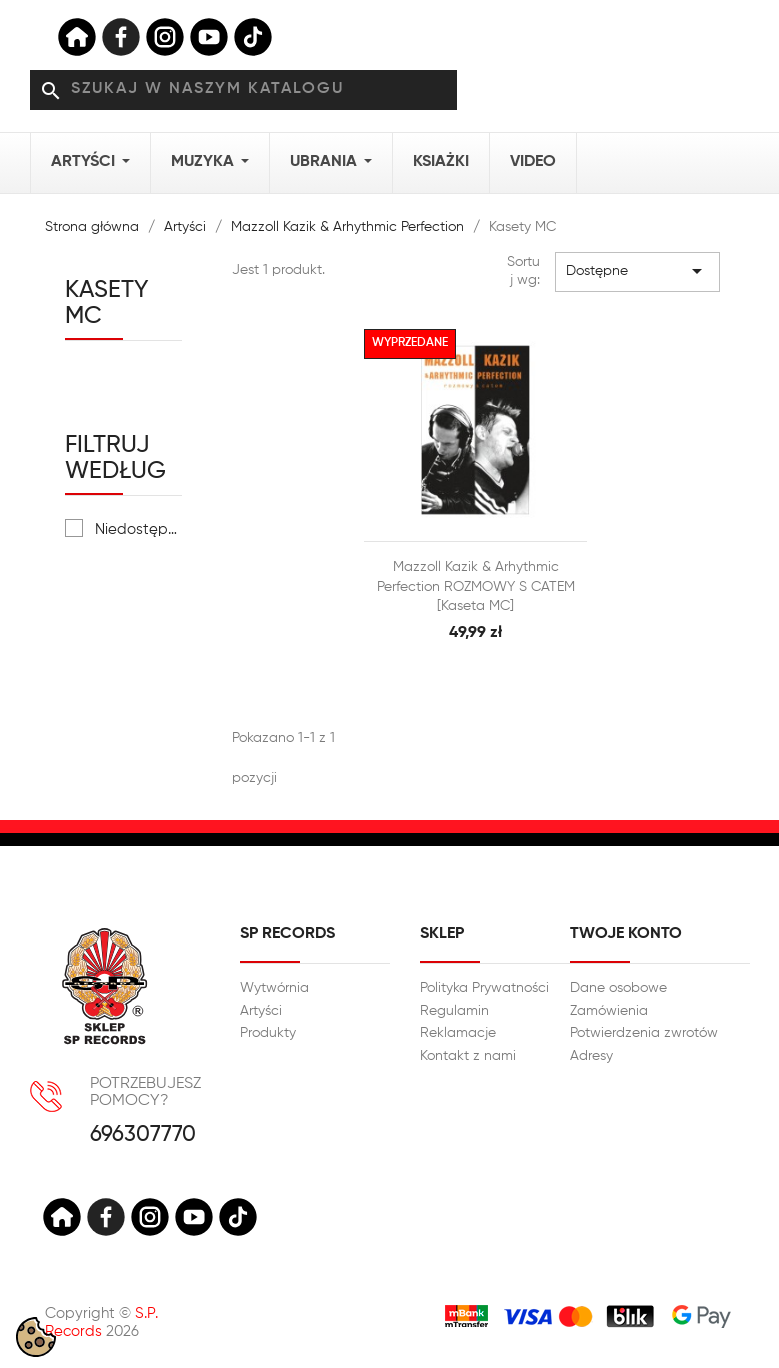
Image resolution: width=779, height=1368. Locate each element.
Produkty (268, 1033)
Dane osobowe (618, 988)
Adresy (591, 1056)
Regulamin (454, 1011)
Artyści (261, 1011)
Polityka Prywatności (484, 988)
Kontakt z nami (468, 1056)
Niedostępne (139, 529)
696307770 (143, 1136)
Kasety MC (107, 303)
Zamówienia (609, 1011)
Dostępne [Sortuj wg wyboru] (637, 271)
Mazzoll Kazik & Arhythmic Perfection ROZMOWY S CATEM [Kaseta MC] (476, 586)
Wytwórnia (274, 988)
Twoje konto (626, 934)
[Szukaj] (243, 90)
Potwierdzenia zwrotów (644, 1033)
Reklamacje (458, 1033)
